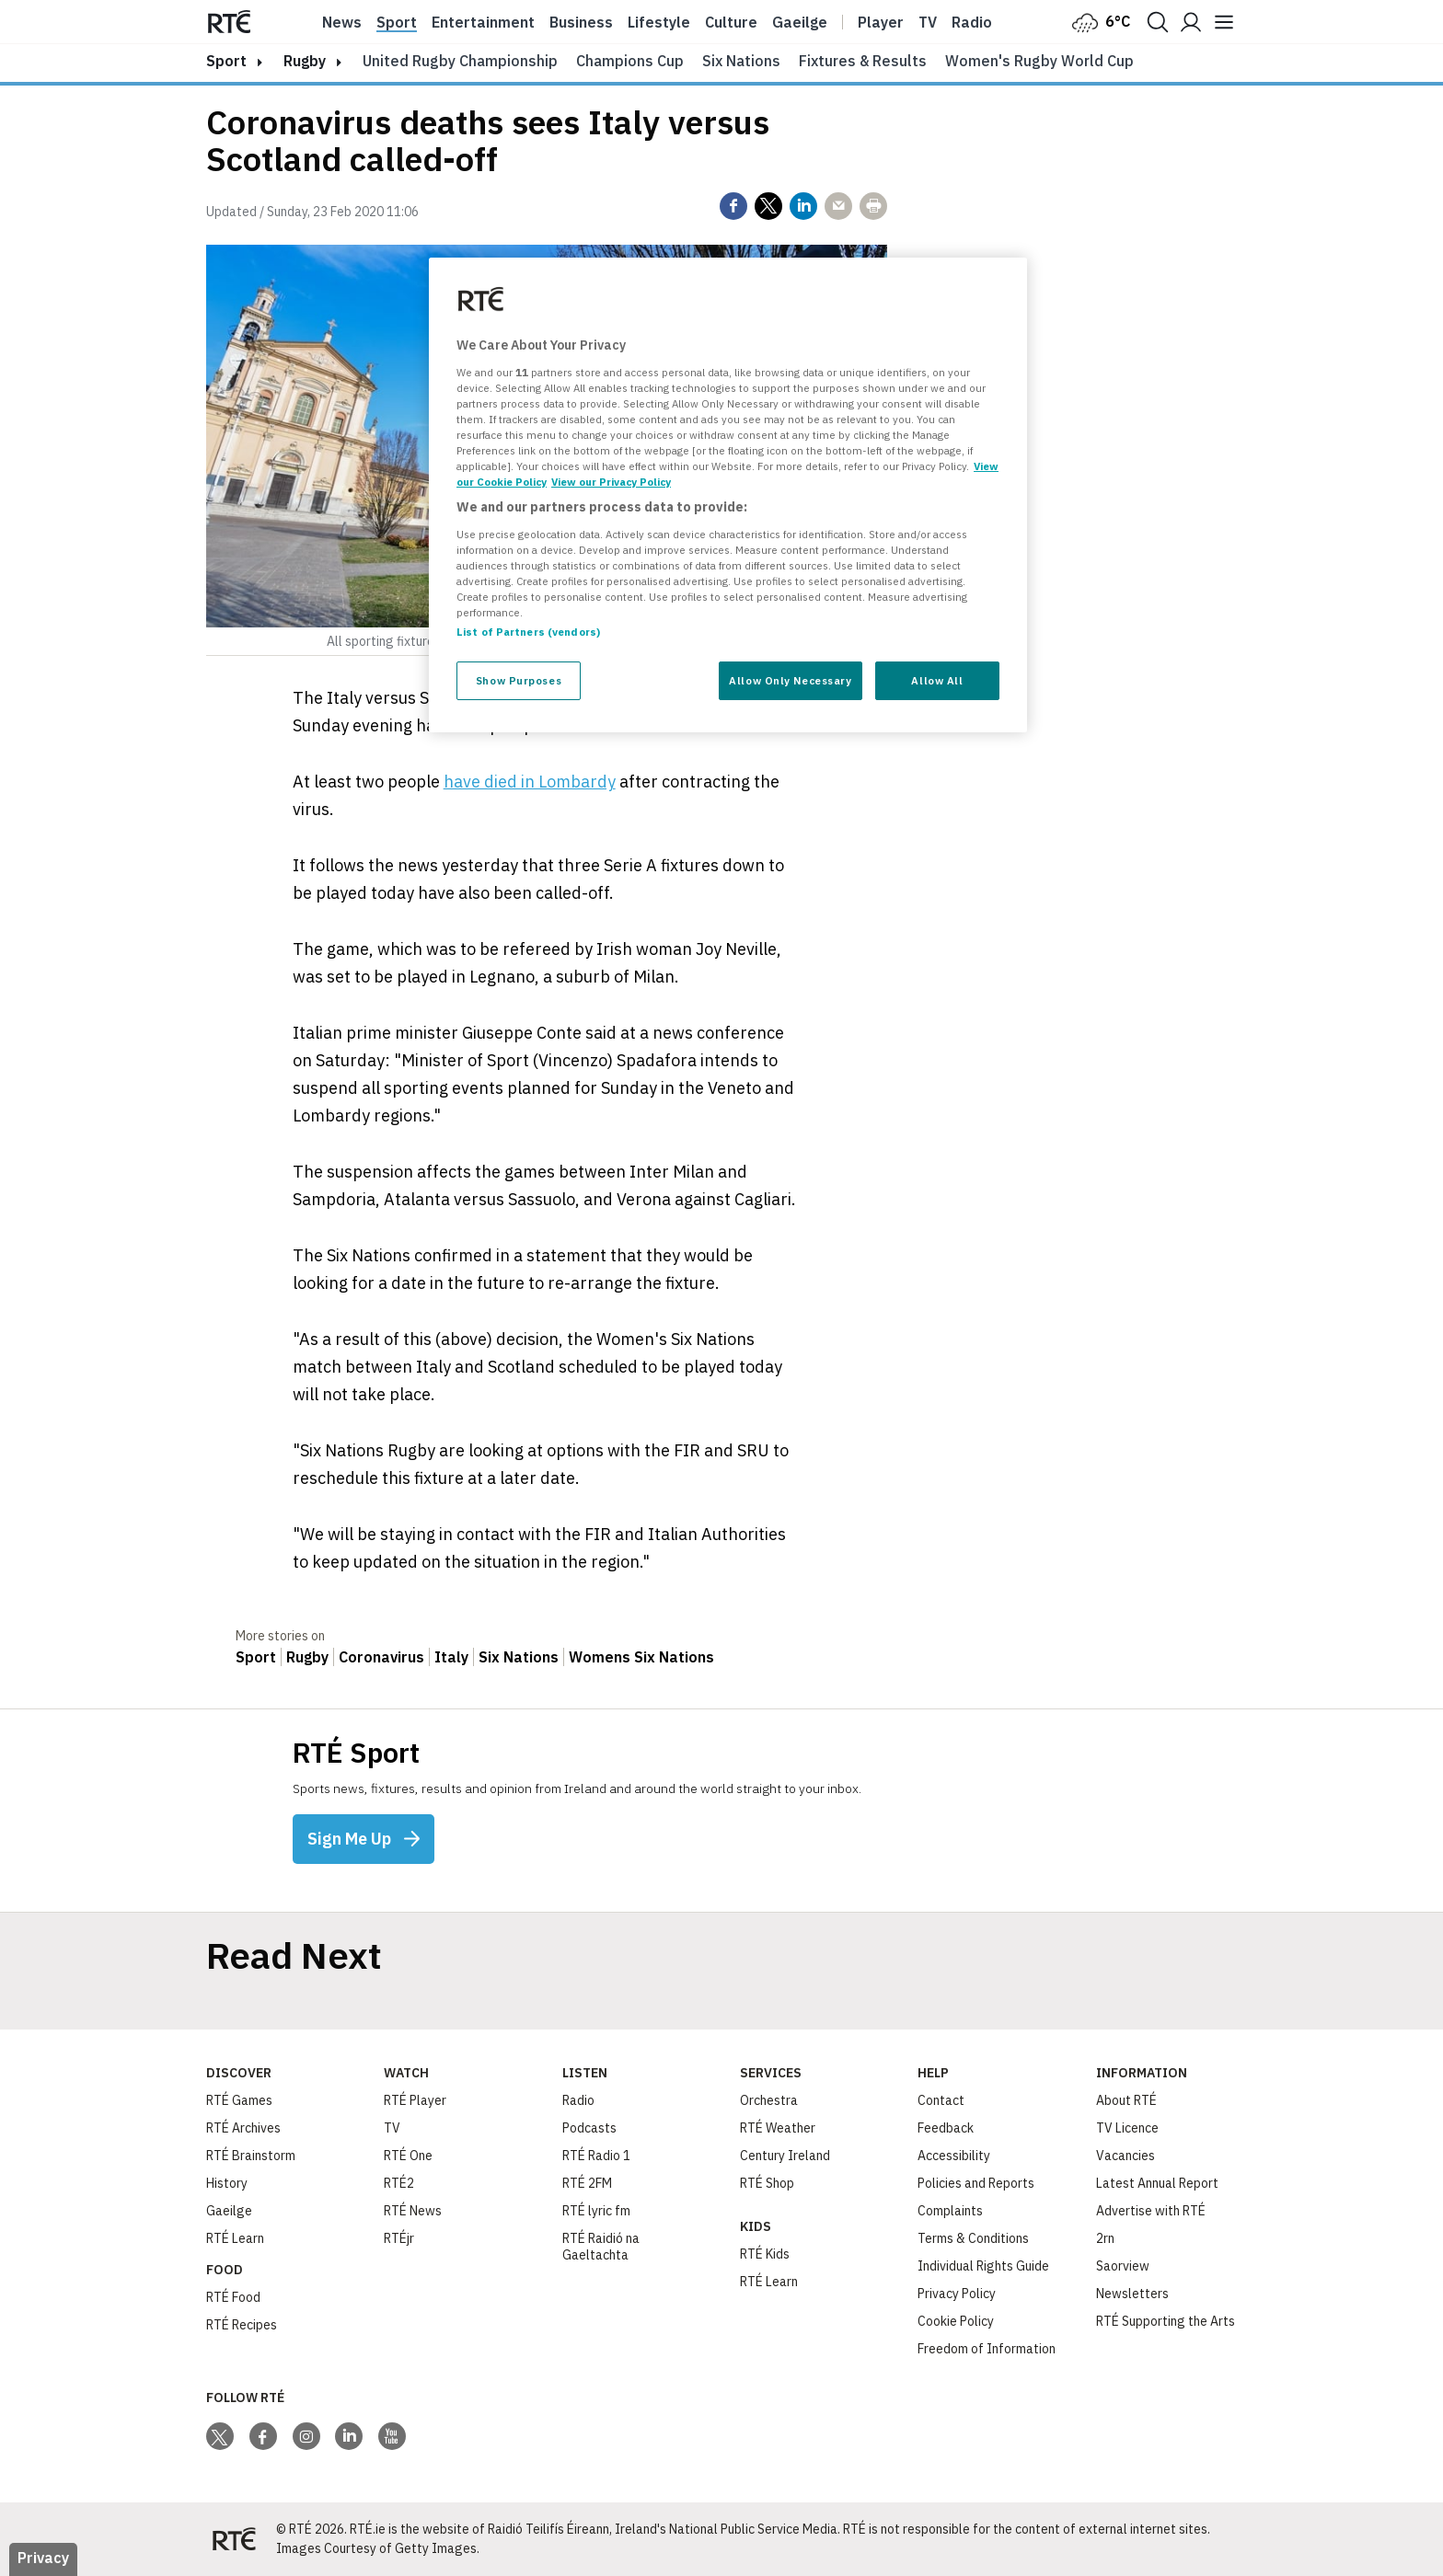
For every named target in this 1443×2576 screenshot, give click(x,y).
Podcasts (589, 2128)
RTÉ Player (415, 2100)
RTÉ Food (233, 2297)
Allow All (937, 680)
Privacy (43, 2557)
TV (392, 2128)
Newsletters (1132, 2293)
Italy (451, 1657)
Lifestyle (659, 22)
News (342, 22)
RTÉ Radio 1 (596, 2155)
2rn (1105, 2238)
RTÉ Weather (777, 2128)
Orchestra (769, 2100)
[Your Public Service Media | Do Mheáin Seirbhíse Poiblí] (233, 2539)
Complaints (950, 2210)
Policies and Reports (976, 2183)
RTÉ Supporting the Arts (1165, 2321)
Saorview (1122, 2266)
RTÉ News (413, 2210)
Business (581, 22)
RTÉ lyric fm (596, 2210)
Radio (972, 22)
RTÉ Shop (767, 2183)
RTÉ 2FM (587, 2183)
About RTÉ (1126, 2100)
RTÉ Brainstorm (250, 2155)
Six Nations (741, 61)
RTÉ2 (399, 2183)
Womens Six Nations (641, 1657)
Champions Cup (630, 61)
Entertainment (483, 22)
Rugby (304, 61)
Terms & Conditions (973, 2238)
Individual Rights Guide (983, 2266)
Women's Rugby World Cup (1039, 61)
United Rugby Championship (460, 61)
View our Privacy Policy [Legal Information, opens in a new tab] (611, 482)
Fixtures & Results (863, 61)
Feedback (946, 2128)
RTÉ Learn (235, 2238)
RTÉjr (399, 2238)
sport (226, 61)
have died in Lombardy (530, 781)
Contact (941, 2100)
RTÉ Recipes (241, 2325)
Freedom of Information (987, 2348)
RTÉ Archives (243, 2128)
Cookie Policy (956, 2321)
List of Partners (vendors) (528, 631)
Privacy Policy (957, 2293)
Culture (731, 22)
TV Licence (1127, 2128)
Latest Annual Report (1157, 2183)
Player (881, 22)
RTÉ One (408, 2155)
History (227, 2183)
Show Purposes (518, 680)
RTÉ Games (239, 2100)
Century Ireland (785, 2155)
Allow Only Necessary (790, 680)
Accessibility (954, 2155)
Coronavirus (381, 1657)
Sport (396, 22)
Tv (927, 22)
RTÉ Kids (765, 2254)
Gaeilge (799, 22)
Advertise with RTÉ (1151, 2210)
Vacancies (1125, 2155)
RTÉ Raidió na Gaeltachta (601, 2246)
